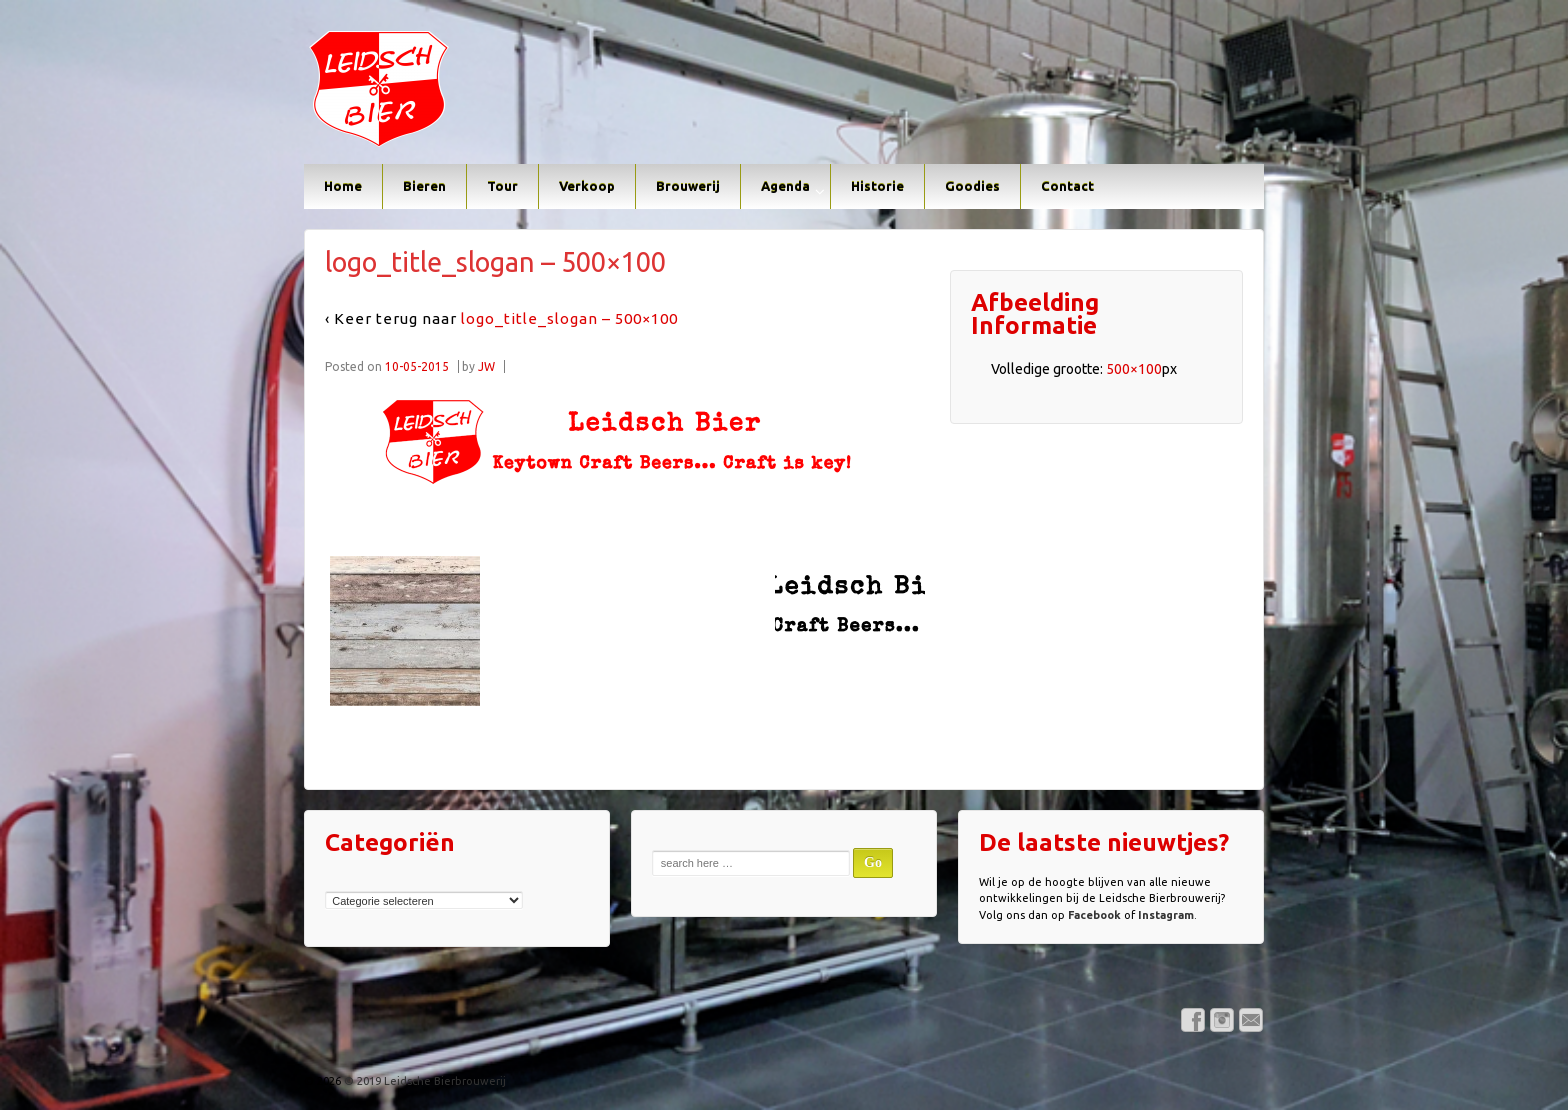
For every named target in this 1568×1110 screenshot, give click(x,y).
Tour (502, 186)
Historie (877, 186)
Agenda (785, 186)
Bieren (424, 186)
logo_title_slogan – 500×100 (569, 318)
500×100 (1134, 369)
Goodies (972, 186)
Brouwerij (688, 186)
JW (486, 366)
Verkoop (587, 186)
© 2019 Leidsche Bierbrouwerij (423, 1081)
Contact (1067, 186)
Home (343, 186)
